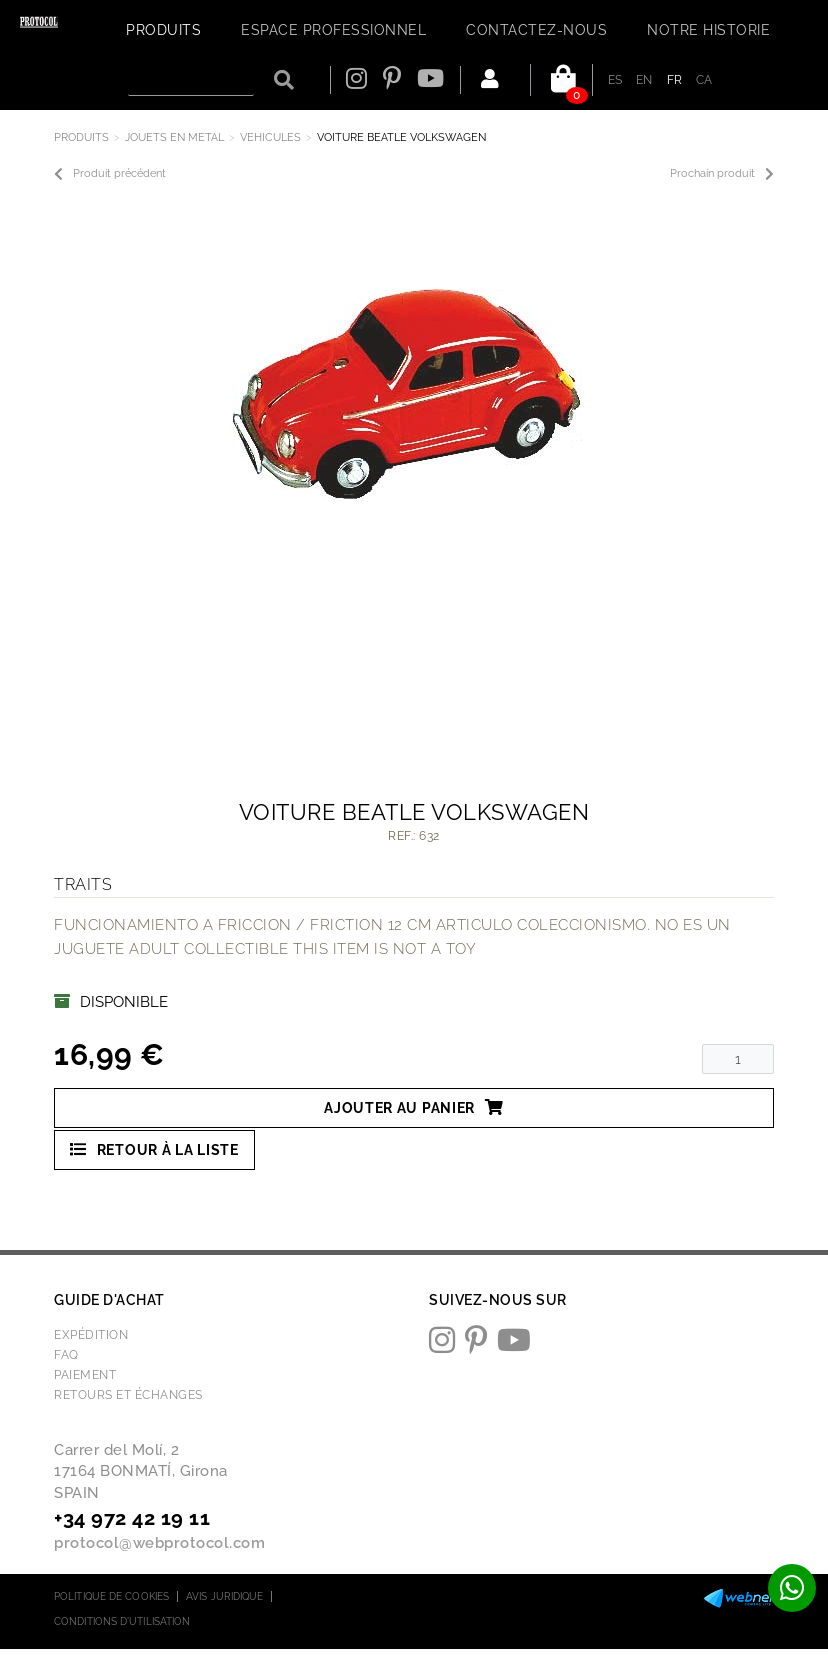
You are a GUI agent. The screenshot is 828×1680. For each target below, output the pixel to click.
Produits (81, 137)
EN (644, 80)
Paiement (85, 1375)
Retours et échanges (128, 1395)
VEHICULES (270, 137)
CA (704, 80)
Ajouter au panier (414, 1107)
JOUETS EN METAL (174, 137)
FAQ (66, 1355)
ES (615, 80)
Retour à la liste (154, 1149)
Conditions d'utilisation (122, 1621)
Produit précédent (110, 174)
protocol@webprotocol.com (159, 1543)
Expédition (91, 1335)
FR (675, 80)
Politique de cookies (111, 1596)
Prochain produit (722, 174)
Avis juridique (224, 1596)
